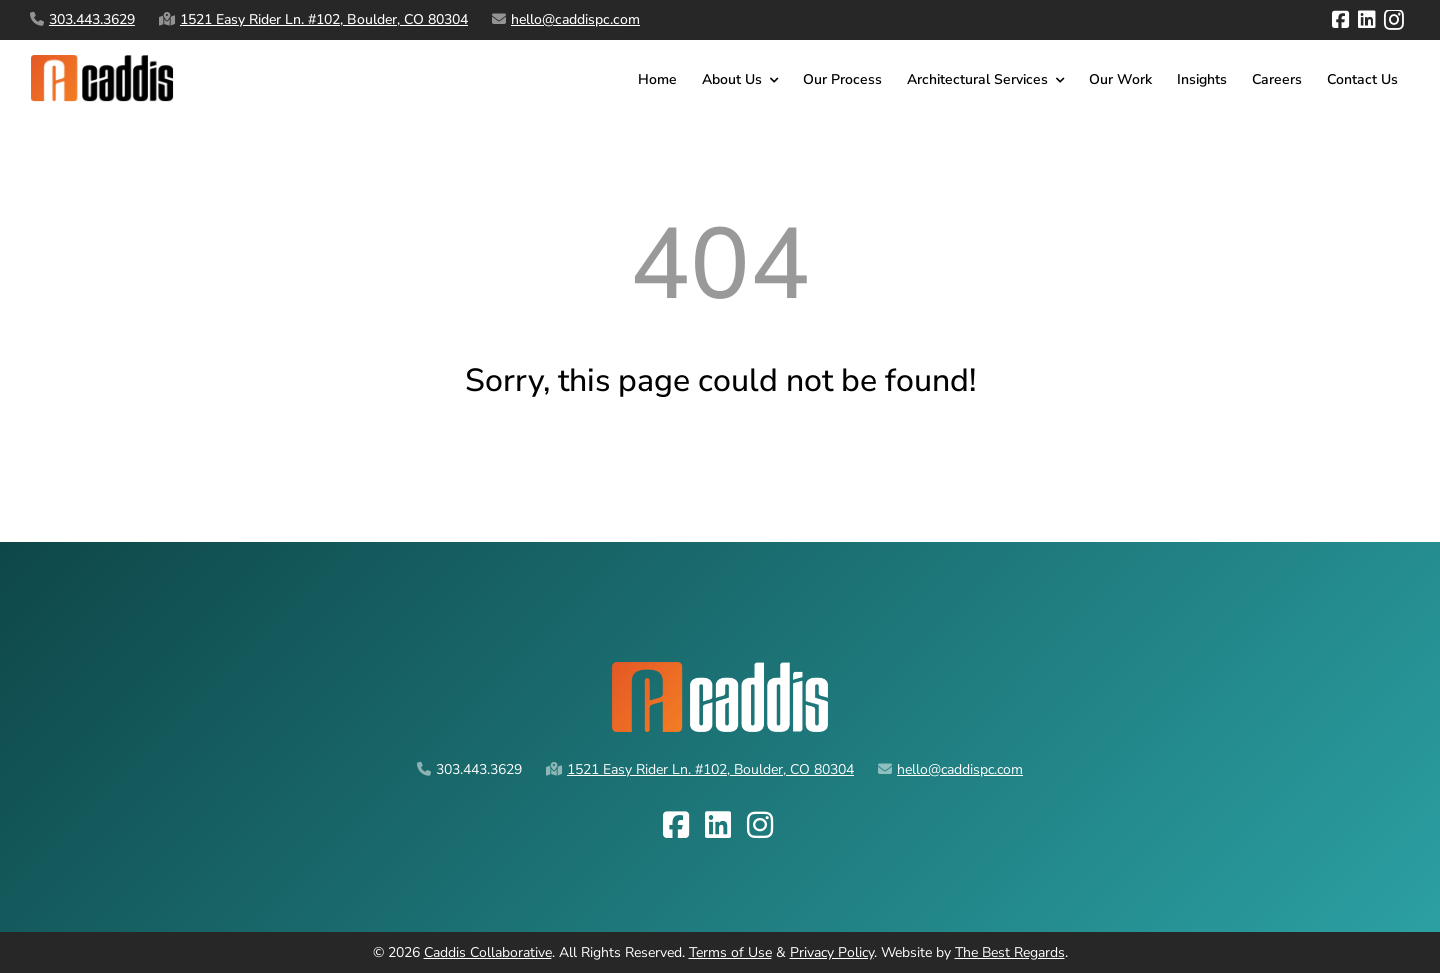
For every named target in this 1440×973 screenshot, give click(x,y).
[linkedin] (1367, 20)
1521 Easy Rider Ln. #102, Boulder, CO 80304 (324, 19)
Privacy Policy (832, 952)
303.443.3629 (92, 19)
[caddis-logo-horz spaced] (106, 61)
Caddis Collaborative (488, 952)
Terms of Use (730, 952)
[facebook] (1341, 20)
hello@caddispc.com (575, 19)
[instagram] (1394, 20)
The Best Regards (1010, 952)
